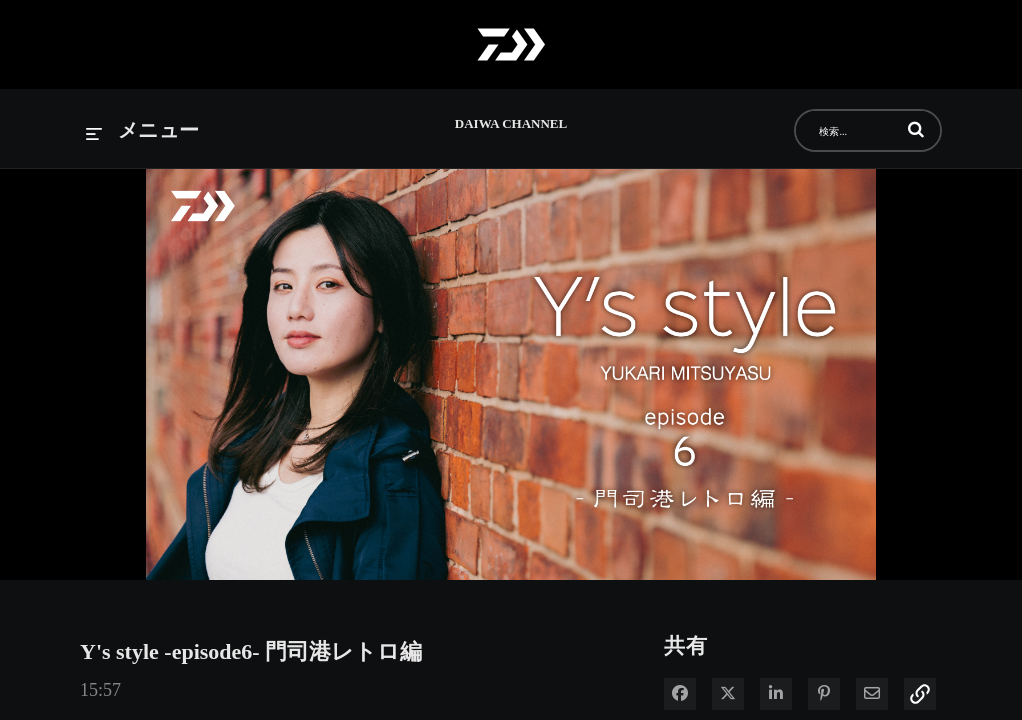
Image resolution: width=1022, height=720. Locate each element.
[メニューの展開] (143, 131)
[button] (916, 129)
